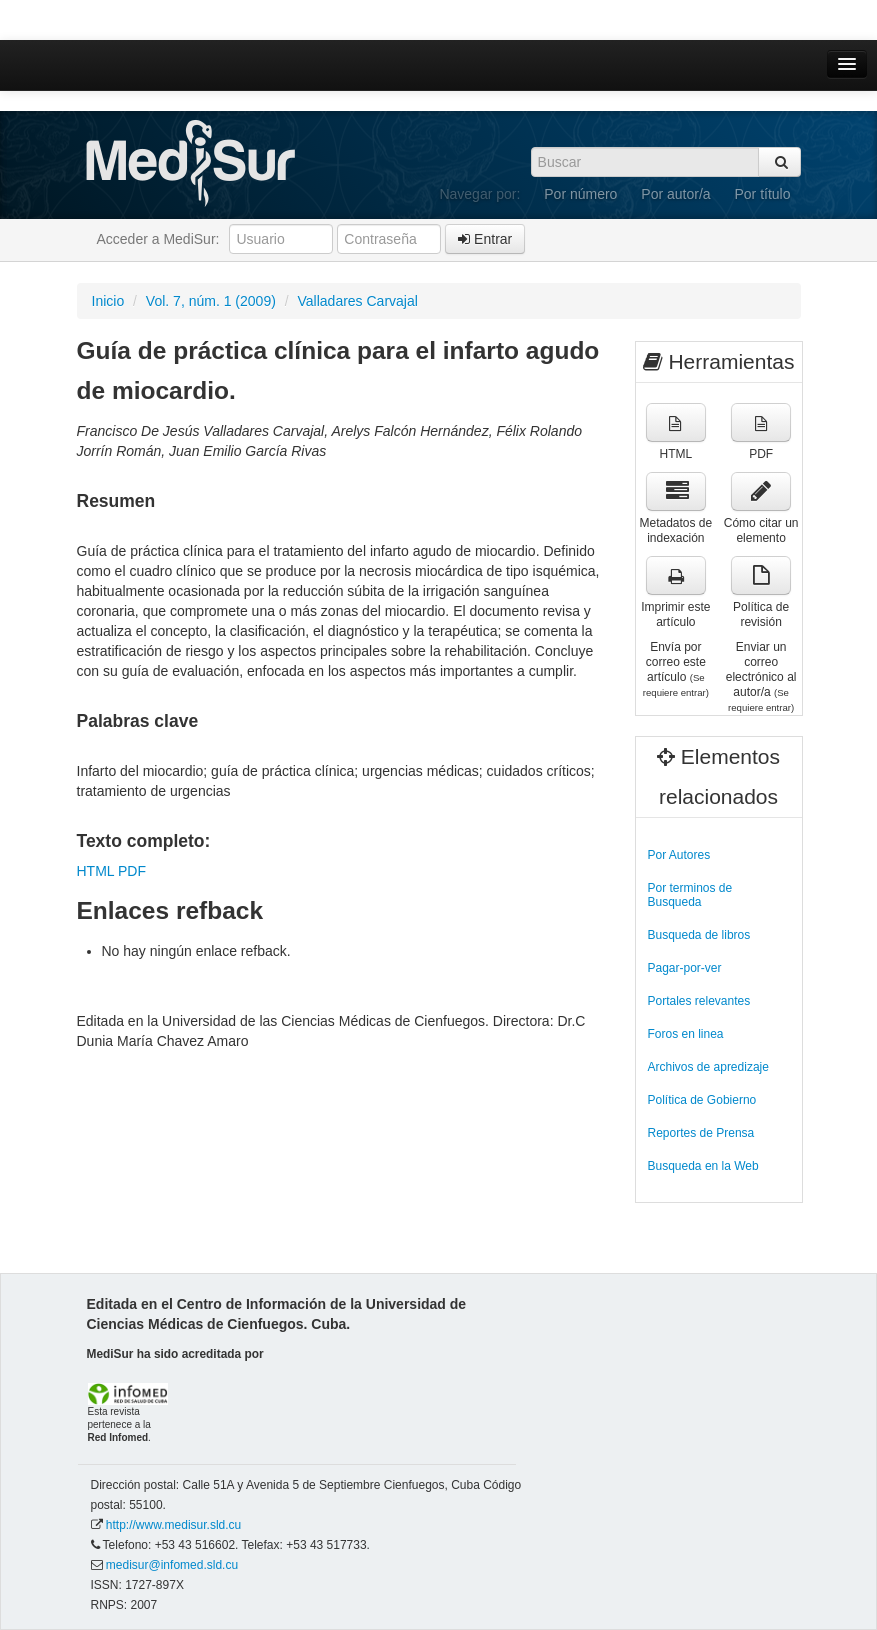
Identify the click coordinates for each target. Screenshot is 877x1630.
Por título (762, 194)
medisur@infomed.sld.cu (172, 1565)
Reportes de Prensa (701, 1133)
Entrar (485, 239)
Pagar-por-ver (685, 968)
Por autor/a (675, 194)
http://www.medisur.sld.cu (173, 1525)
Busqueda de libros (699, 935)
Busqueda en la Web (703, 1166)
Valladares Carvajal (358, 301)
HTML (96, 871)
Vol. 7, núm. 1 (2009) (211, 301)
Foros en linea (686, 1034)
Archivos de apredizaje (708, 1067)
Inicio (108, 301)
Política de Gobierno (702, 1100)
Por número (580, 194)
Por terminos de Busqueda (690, 895)
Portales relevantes (699, 1001)
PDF (132, 871)
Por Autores (679, 855)
